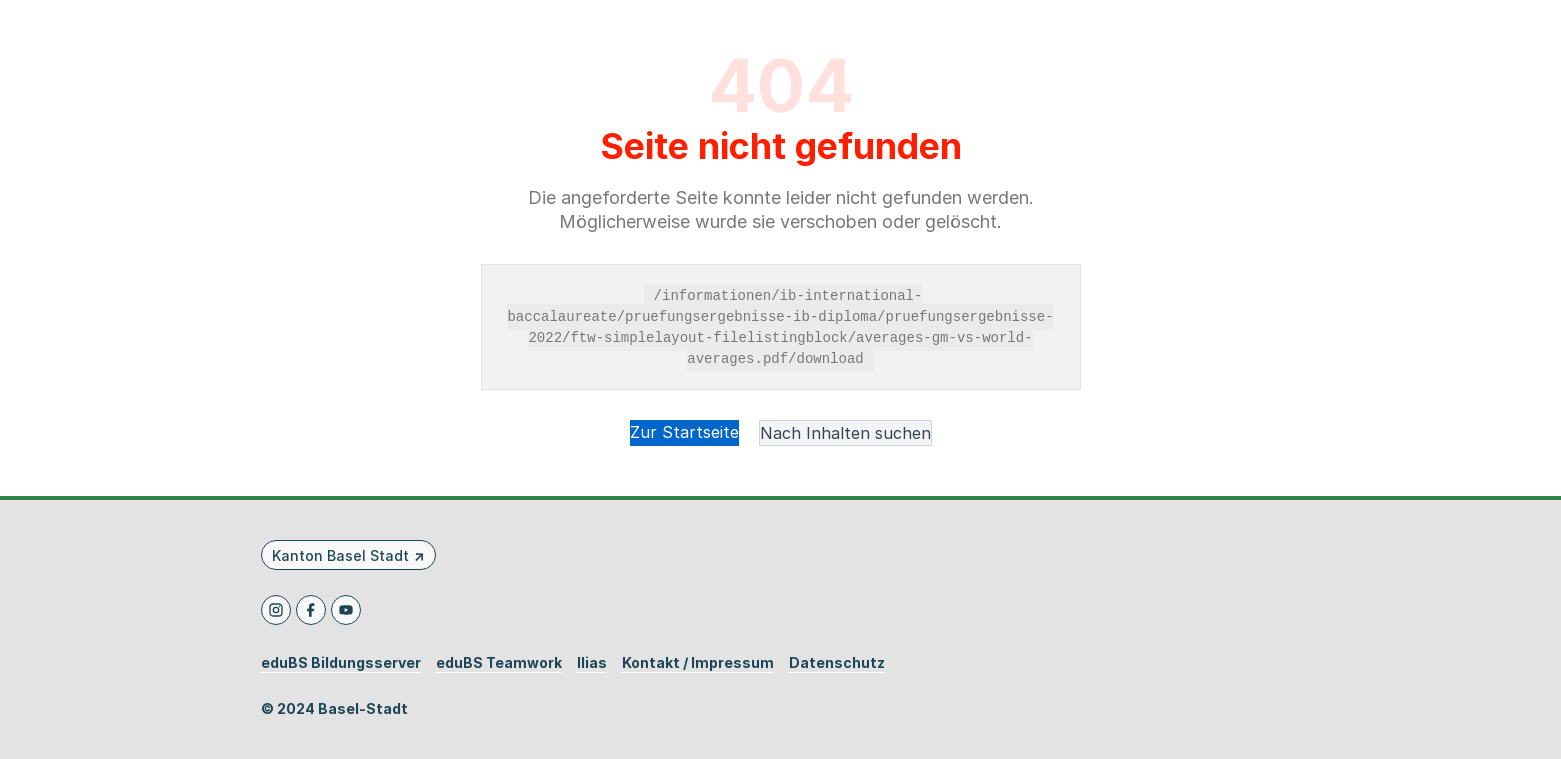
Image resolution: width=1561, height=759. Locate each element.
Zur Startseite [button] (684, 432)
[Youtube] (346, 610)
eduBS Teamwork (499, 663)
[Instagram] (276, 610)
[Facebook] (311, 610)
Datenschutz (837, 663)
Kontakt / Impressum (698, 663)
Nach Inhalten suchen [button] (845, 433)
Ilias (592, 663)
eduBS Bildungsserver (341, 663)
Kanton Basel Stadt (340, 555)
